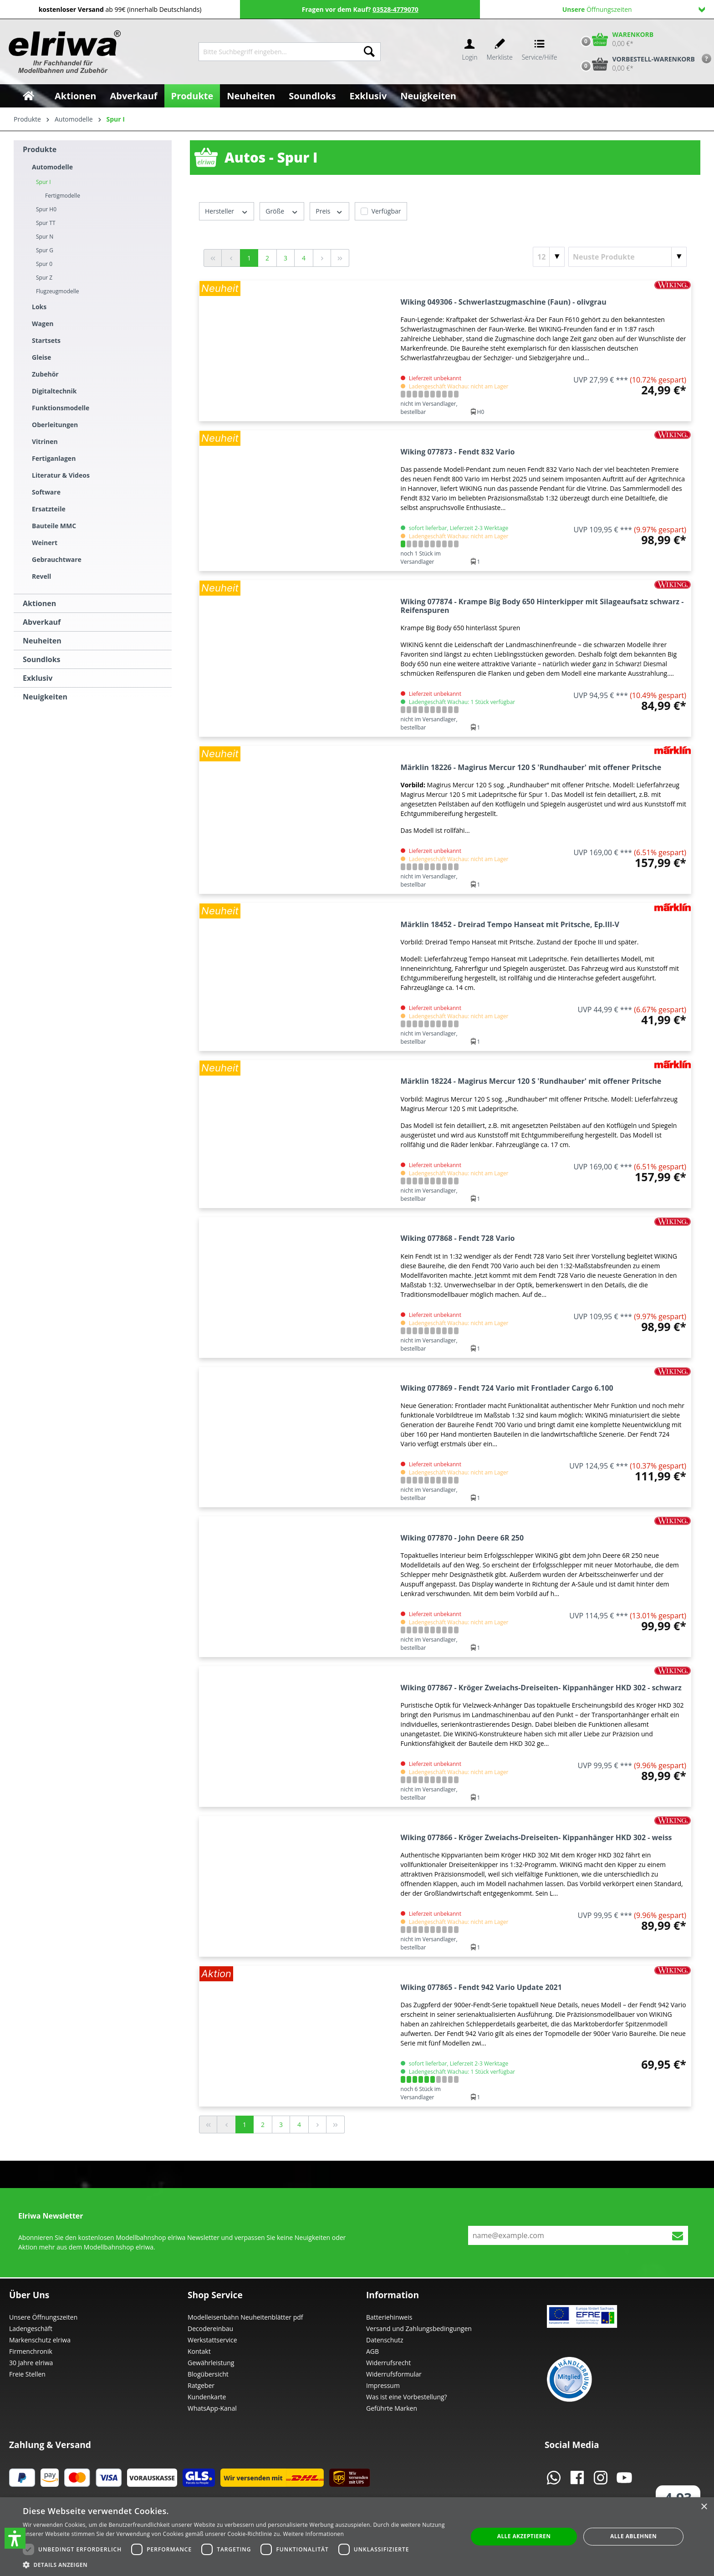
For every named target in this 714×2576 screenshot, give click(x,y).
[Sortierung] (627, 257)
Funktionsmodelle (60, 407)
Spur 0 (44, 264)
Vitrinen (45, 441)
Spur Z (44, 277)
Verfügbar (386, 211)
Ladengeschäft (30, 2328)
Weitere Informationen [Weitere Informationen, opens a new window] (313, 2534)
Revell (41, 576)
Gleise (41, 357)
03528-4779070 (395, 9)
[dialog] (357, 2536)
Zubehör (45, 374)
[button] (15, 2538)
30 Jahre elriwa (31, 2362)
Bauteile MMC (54, 525)
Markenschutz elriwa (40, 2340)
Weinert (44, 542)
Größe (281, 211)
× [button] (703, 2507)
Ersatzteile (49, 509)
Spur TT (46, 223)
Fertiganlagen (54, 458)
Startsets (46, 340)
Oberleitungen (55, 424)
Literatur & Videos (61, 475)
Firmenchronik (30, 2351)
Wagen (42, 323)
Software (46, 492)
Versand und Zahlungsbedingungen (419, 2328)
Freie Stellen (27, 2374)
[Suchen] (369, 51)
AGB (372, 2351)
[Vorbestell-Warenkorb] (635, 64)
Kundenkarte (207, 2396)
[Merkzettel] (500, 51)
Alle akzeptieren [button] (524, 2536)
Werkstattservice (212, 2340)
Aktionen (39, 603)
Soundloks (42, 659)
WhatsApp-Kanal (212, 2408)
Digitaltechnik (54, 391)
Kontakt (199, 2351)
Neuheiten (42, 641)
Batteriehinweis (389, 2317)
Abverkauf (42, 622)
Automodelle (52, 167)
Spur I (43, 182)
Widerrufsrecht (388, 2362)
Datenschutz (384, 2340)
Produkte (39, 149)
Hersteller (226, 211)
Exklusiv (37, 678)
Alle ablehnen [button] (633, 2536)
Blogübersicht (208, 2374)
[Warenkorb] (615, 39)
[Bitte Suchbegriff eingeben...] (278, 51)
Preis (329, 211)
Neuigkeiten (45, 697)
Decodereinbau (210, 2328)
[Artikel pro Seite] (549, 257)
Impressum (383, 2385)
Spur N (44, 236)
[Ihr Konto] (469, 51)
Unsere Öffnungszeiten (43, 2317)
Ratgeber (201, 2385)
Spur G (44, 250)
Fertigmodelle (62, 195)
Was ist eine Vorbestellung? (406, 2396)
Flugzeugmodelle (57, 291)
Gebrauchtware (57, 559)
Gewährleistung (211, 2362)
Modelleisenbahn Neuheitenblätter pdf (245, 2317)
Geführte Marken (391, 2408)
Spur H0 (46, 209)
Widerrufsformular (394, 2374)
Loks (39, 306)
